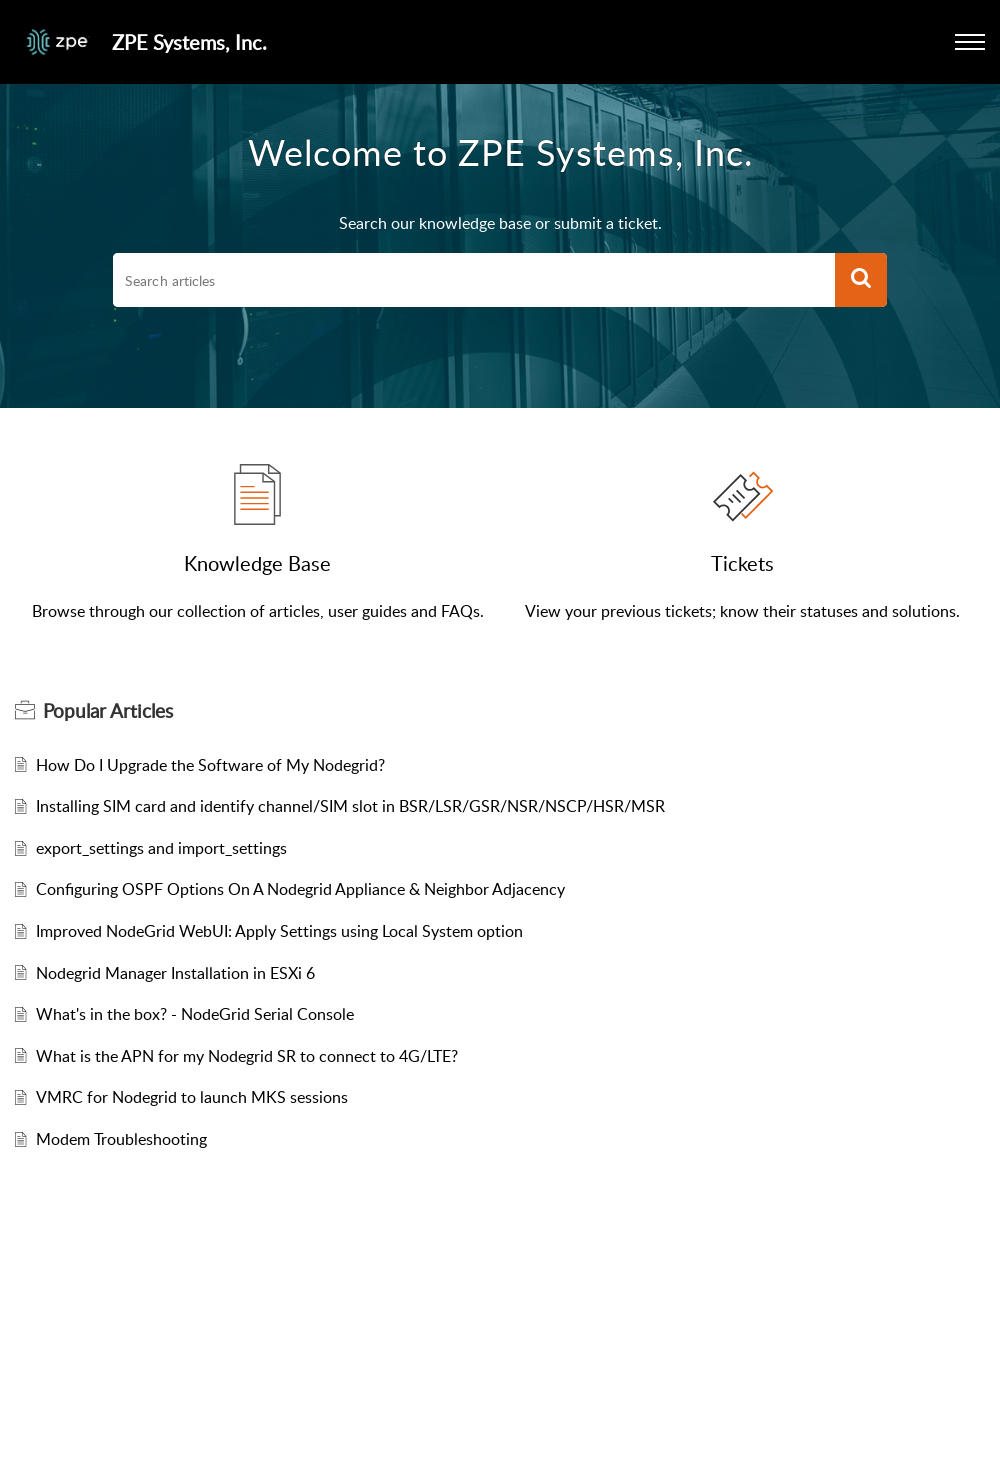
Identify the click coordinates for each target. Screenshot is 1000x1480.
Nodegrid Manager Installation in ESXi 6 (175, 973)
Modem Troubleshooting (121, 1139)
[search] (474, 280)
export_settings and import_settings (161, 848)
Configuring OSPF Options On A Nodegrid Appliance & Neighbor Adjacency (300, 889)
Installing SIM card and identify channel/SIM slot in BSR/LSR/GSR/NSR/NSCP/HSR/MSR (350, 806)
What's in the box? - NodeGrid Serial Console (195, 1014)
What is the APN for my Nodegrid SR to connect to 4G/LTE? (247, 1056)
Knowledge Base (257, 563)
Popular (108, 711)
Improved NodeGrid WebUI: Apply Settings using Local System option (279, 931)
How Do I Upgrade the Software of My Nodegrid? (210, 765)
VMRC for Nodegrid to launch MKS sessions (192, 1097)
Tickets (742, 563)
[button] (970, 42)
